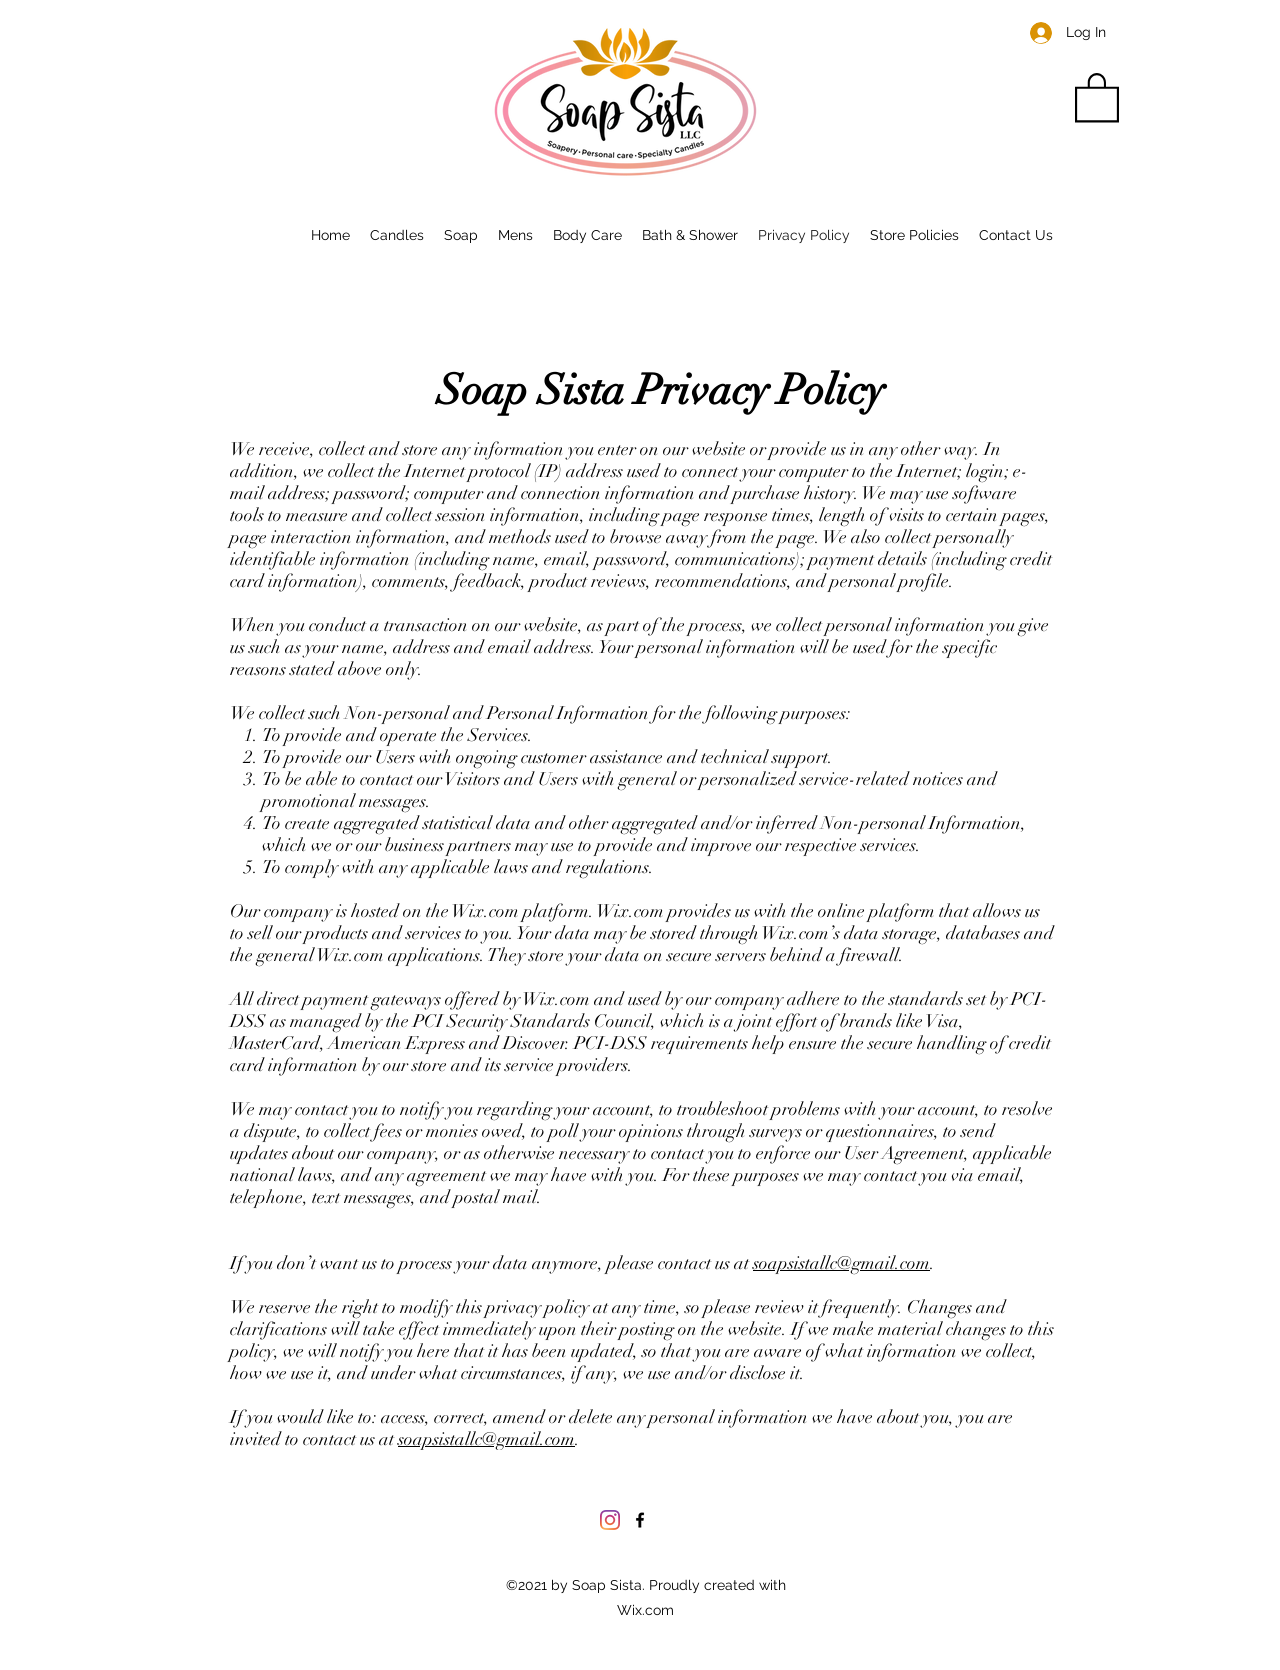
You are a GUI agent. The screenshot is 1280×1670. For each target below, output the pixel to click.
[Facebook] (640, 1520)
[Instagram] (610, 1520)
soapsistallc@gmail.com (841, 1263)
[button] (1097, 96)
